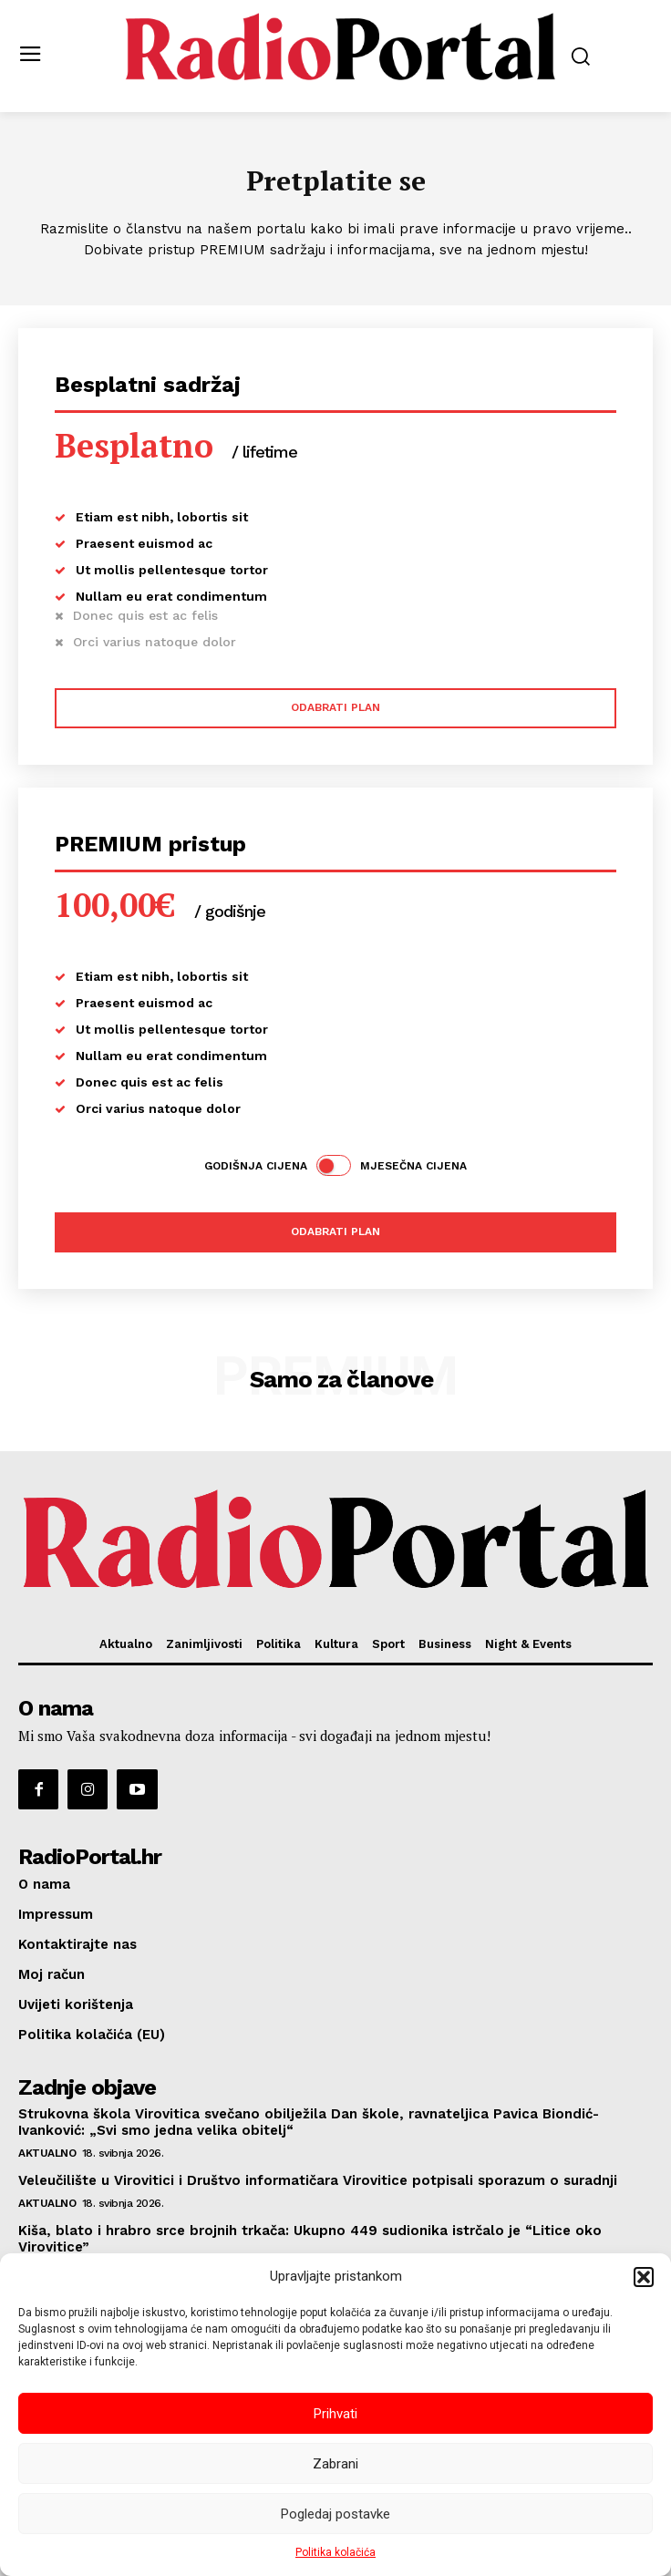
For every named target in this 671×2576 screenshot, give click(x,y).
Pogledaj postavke (335, 2514)
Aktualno (47, 2153)
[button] (644, 2277)
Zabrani (335, 2464)
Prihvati (335, 2414)
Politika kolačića (335, 2552)
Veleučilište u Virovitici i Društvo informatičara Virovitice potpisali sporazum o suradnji (317, 2180)
